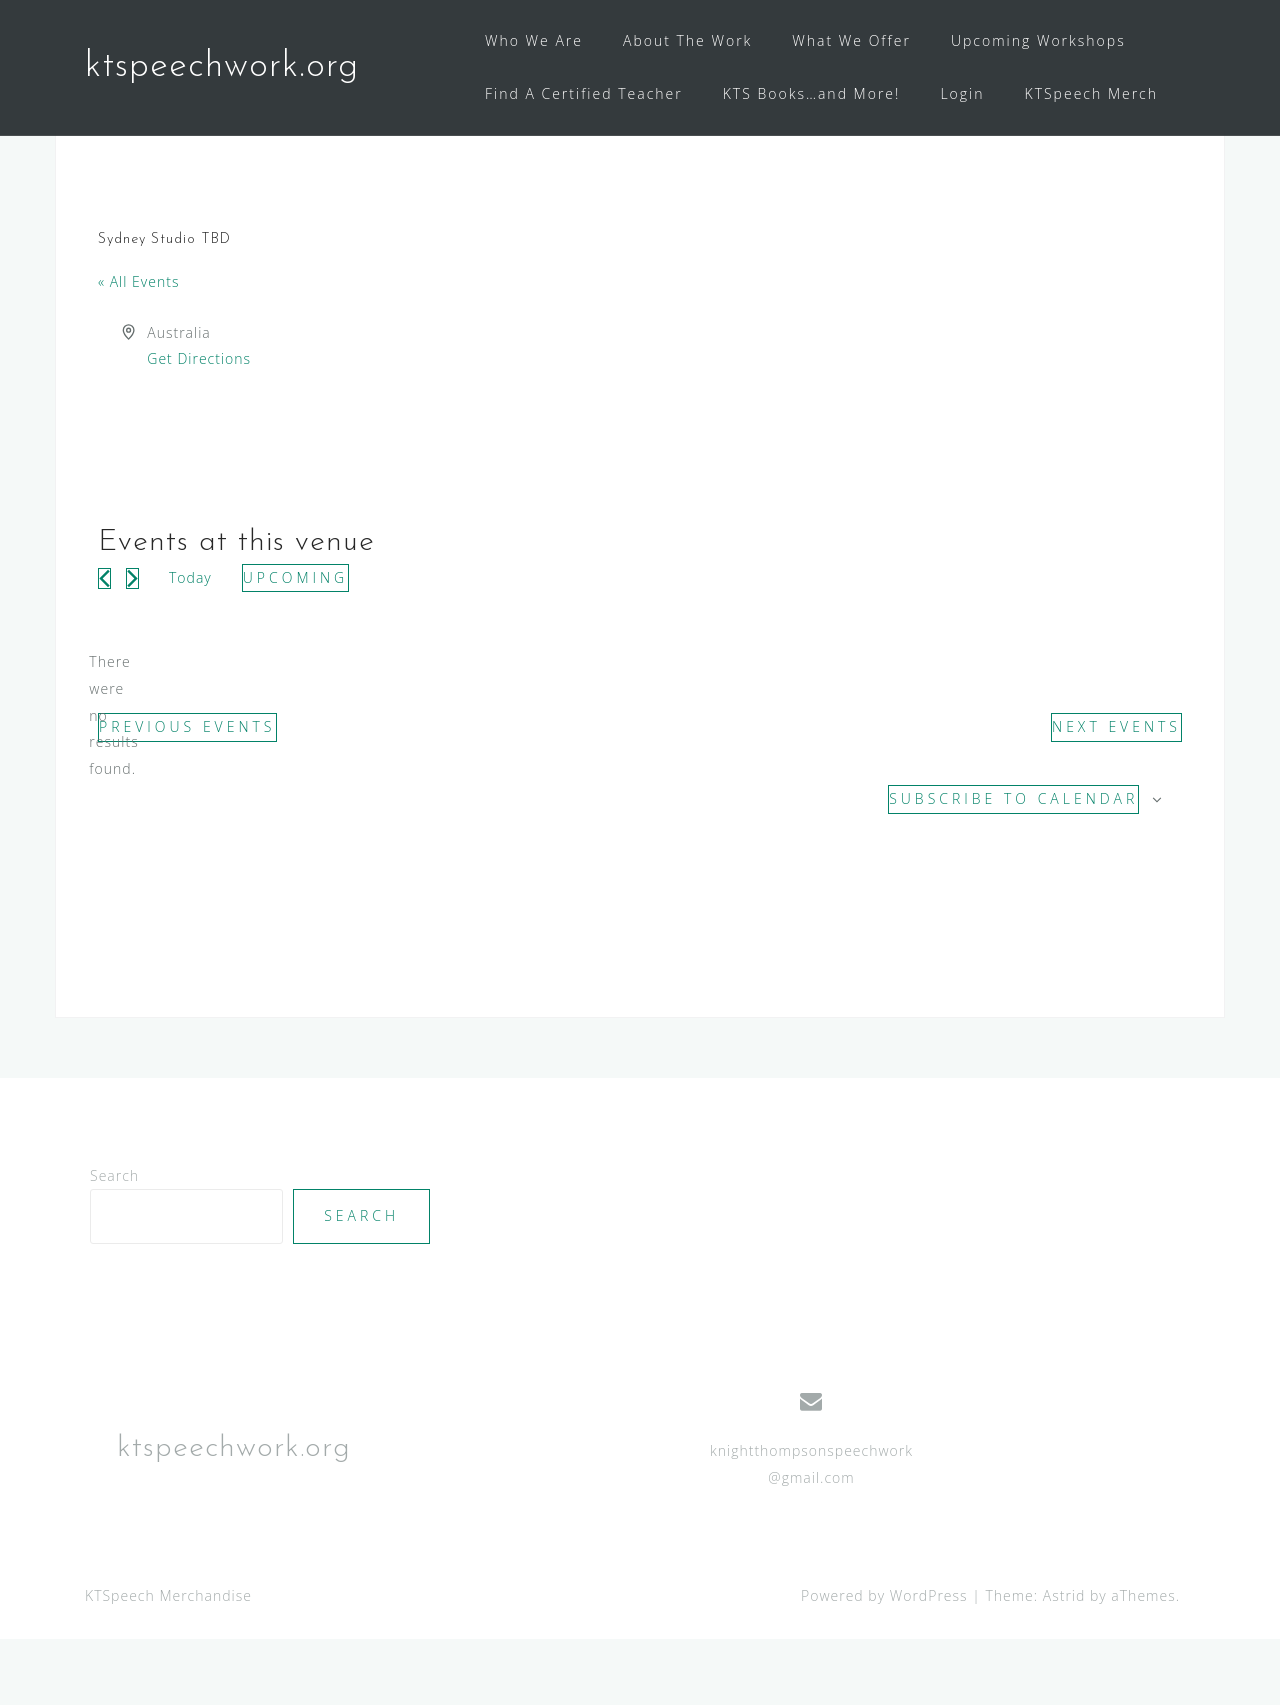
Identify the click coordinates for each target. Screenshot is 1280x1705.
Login (962, 93)
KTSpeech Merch (1092, 93)
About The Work (687, 40)
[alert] (114, 781)
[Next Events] (132, 643)
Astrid (1064, 1660)
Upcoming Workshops (1038, 40)
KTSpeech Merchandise (168, 1660)
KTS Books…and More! (812, 93)
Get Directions (199, 424)
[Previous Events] (104, 643)
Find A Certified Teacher (584, 93)
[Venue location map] (909, 460)
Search (114, 1240)
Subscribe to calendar (1013, 864)
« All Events (138, 347)
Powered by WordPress (884, 1660)
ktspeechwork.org (222, 67)
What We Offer (851, 40)
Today (190, 642)
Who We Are (534, 40)
